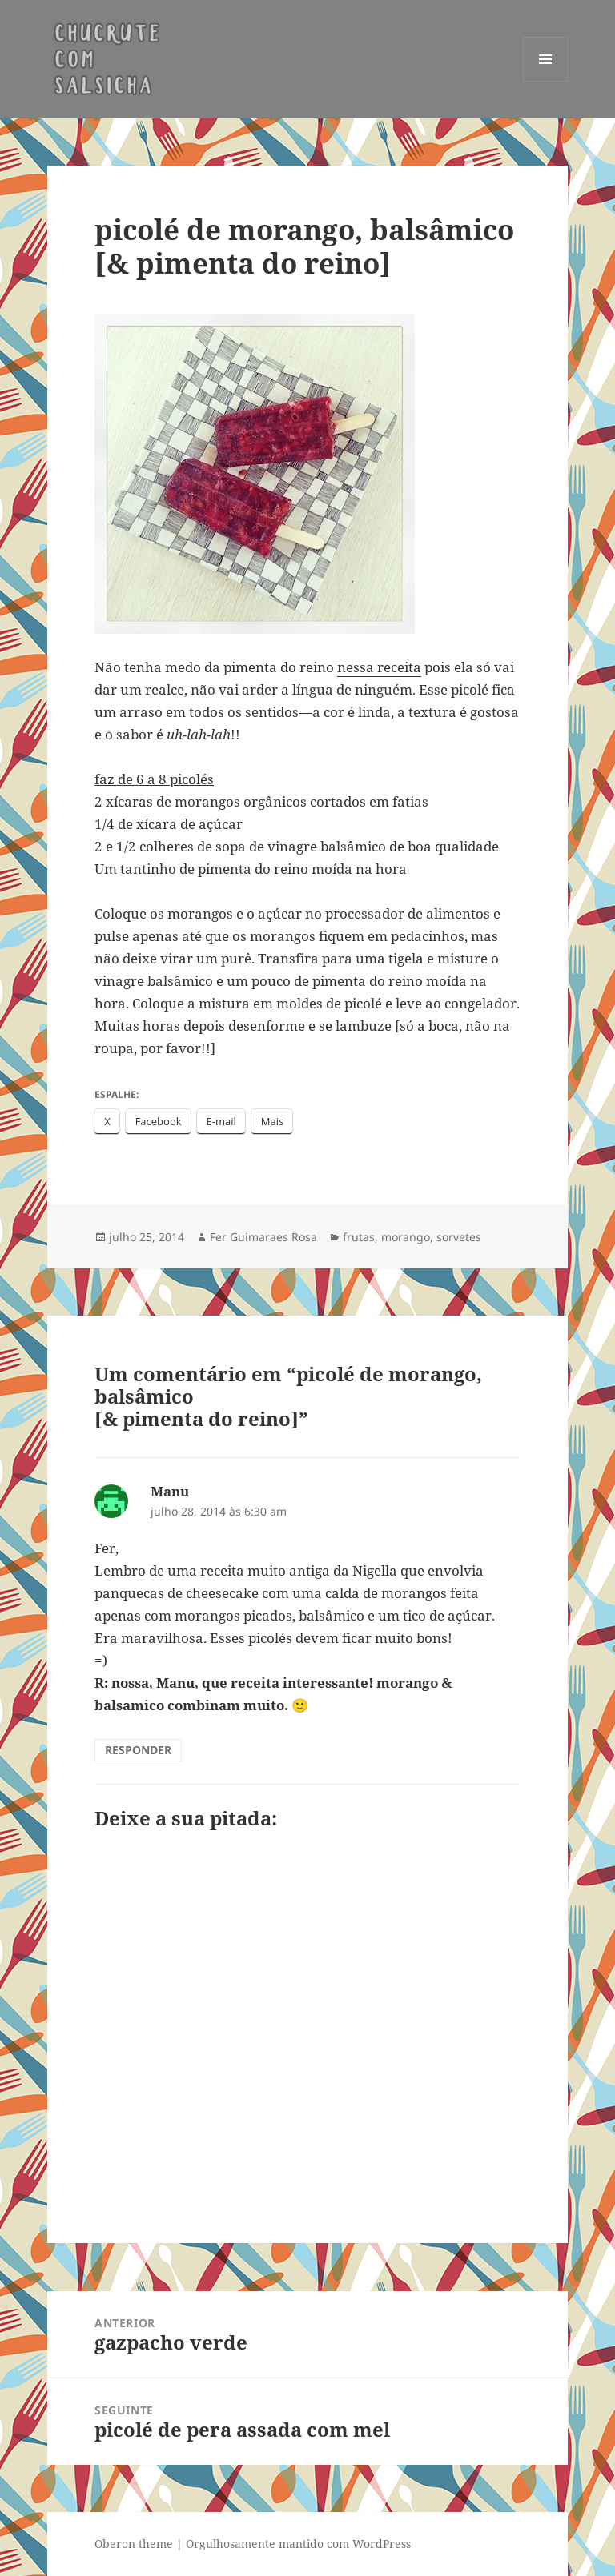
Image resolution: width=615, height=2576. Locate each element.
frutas (359, 1236)
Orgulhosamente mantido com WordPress (298, 2543)
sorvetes (458, 1236)
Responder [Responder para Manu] (138, 1749)
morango (405, 1236)
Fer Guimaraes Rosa (263, 1236)
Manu (170, 1491)
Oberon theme (133, 2543)
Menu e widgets (546, 81)
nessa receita (379, 667)
